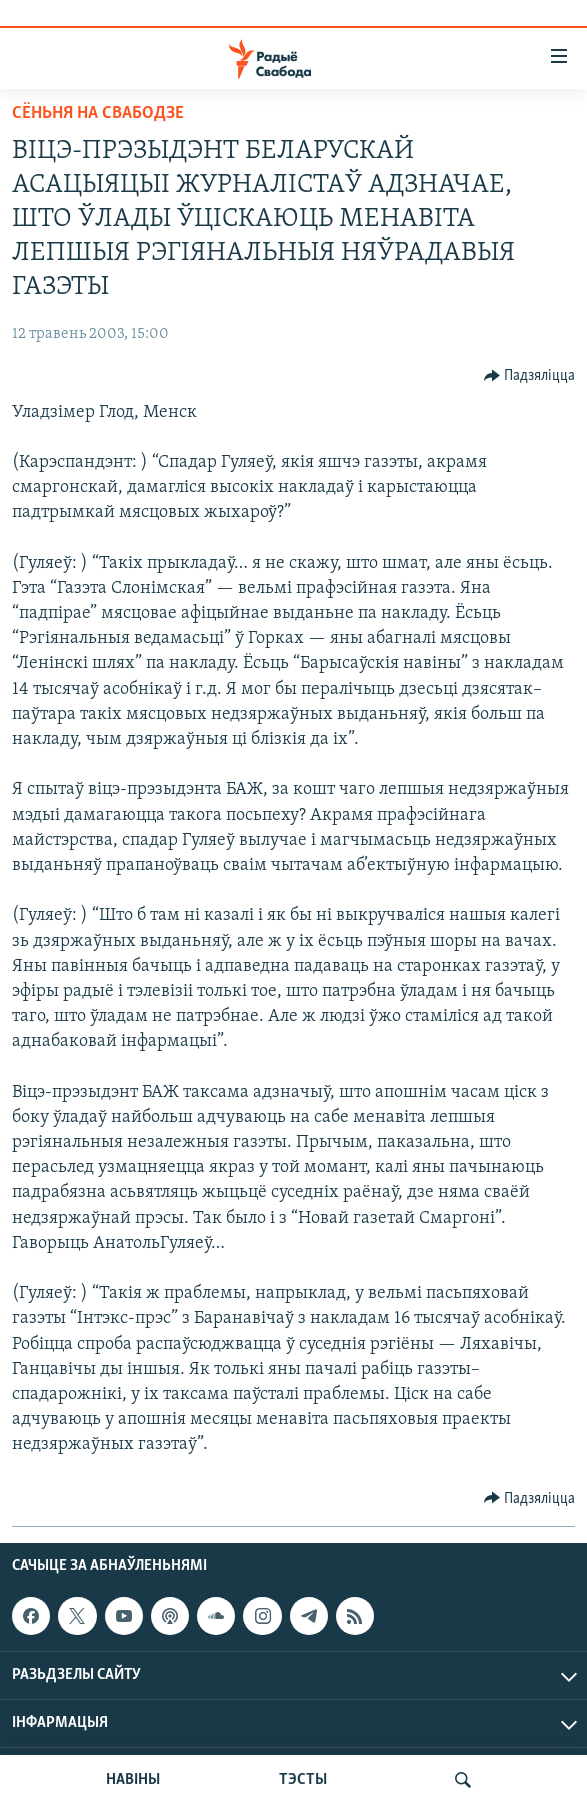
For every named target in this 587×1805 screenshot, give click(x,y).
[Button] (530, 376)
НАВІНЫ (133, 1780)
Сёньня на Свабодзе (98, 113)
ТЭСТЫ (303, 1780)
